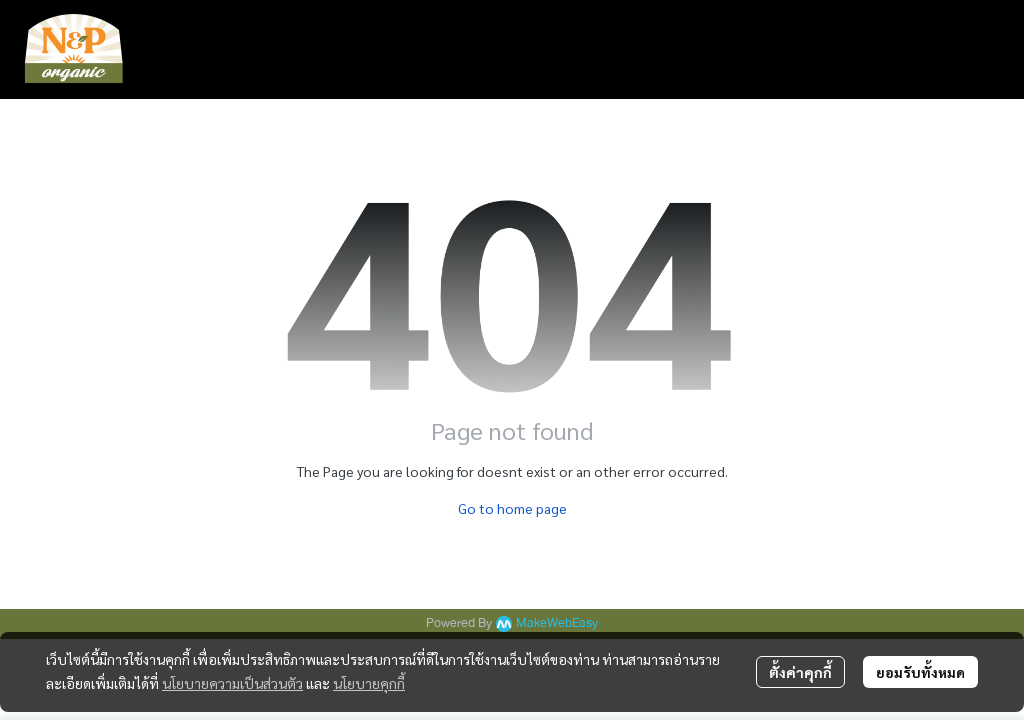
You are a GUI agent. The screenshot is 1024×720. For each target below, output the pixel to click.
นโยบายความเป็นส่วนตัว (232, 683)
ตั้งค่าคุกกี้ (800, 672)
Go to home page (512, 508)
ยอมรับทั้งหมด (920, 672)
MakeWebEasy (557, 623)
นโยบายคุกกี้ (369, 683)
